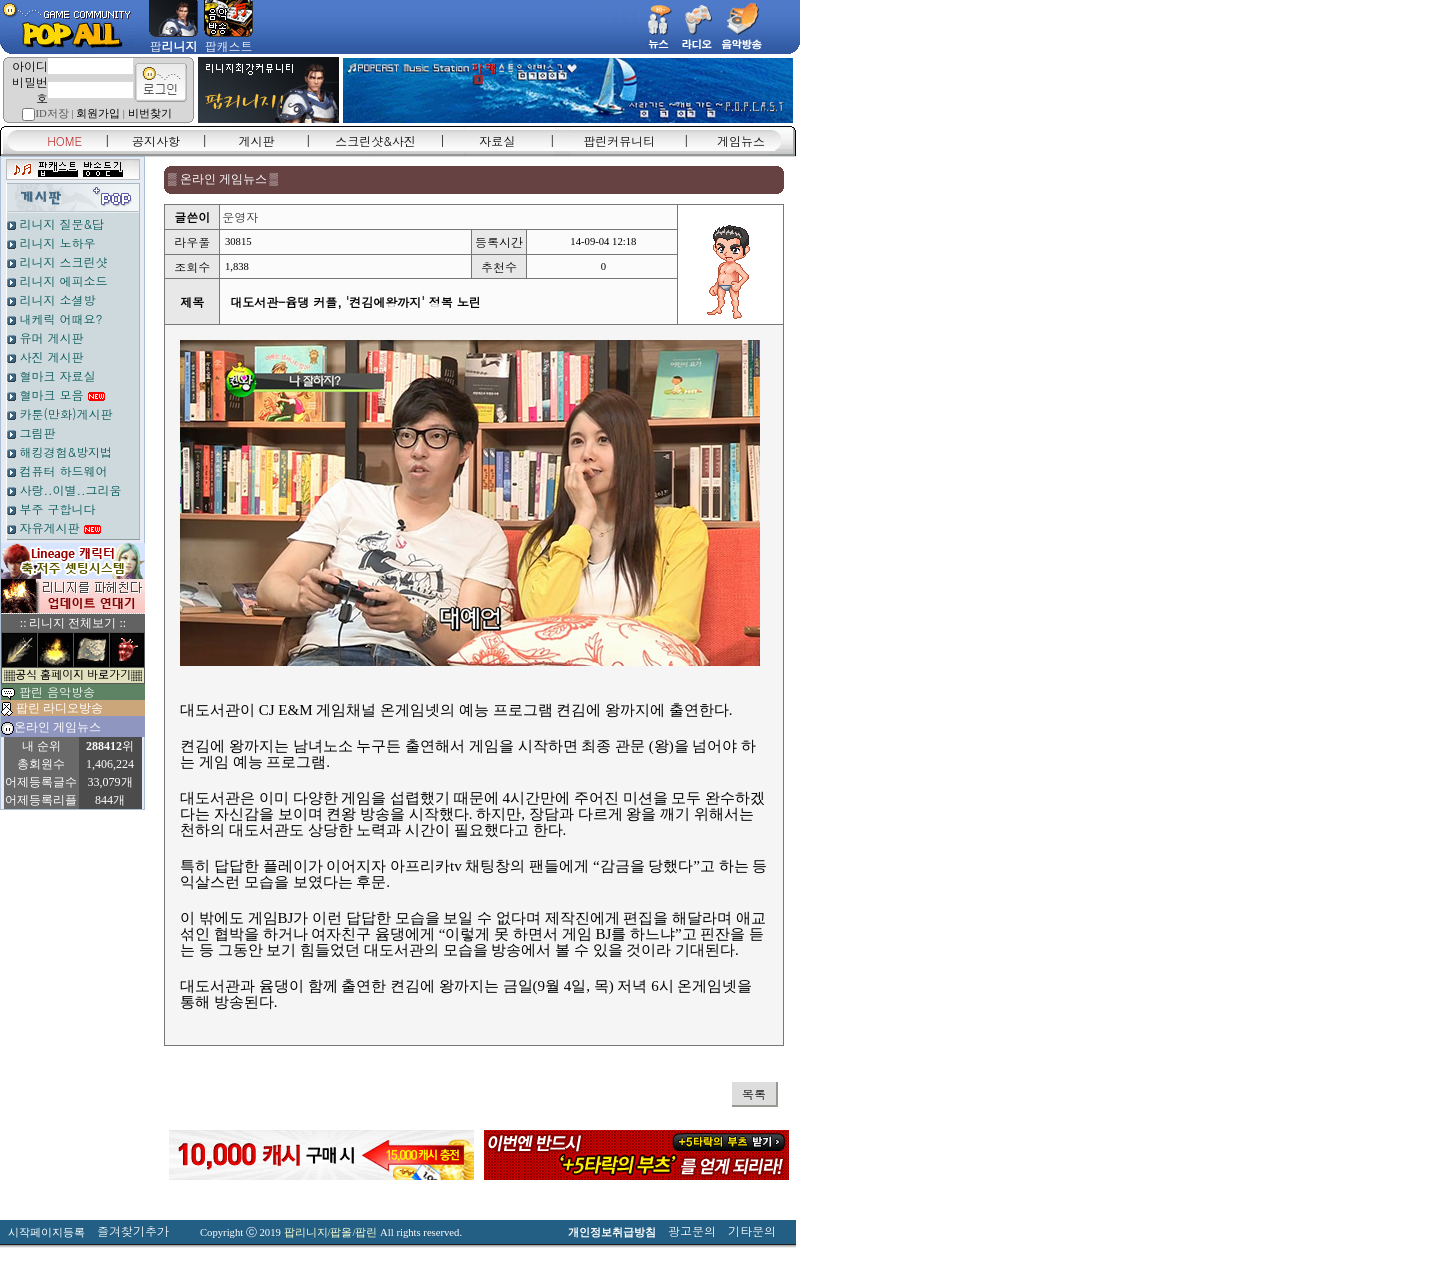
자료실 (497, 140)
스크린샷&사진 (375, 140)
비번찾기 (150, 113)
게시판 (257, 140)
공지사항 (156, 140)
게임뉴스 (741, 140)
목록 (754, 1093)
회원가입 (98, 113)
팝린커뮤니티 (619, 140)
